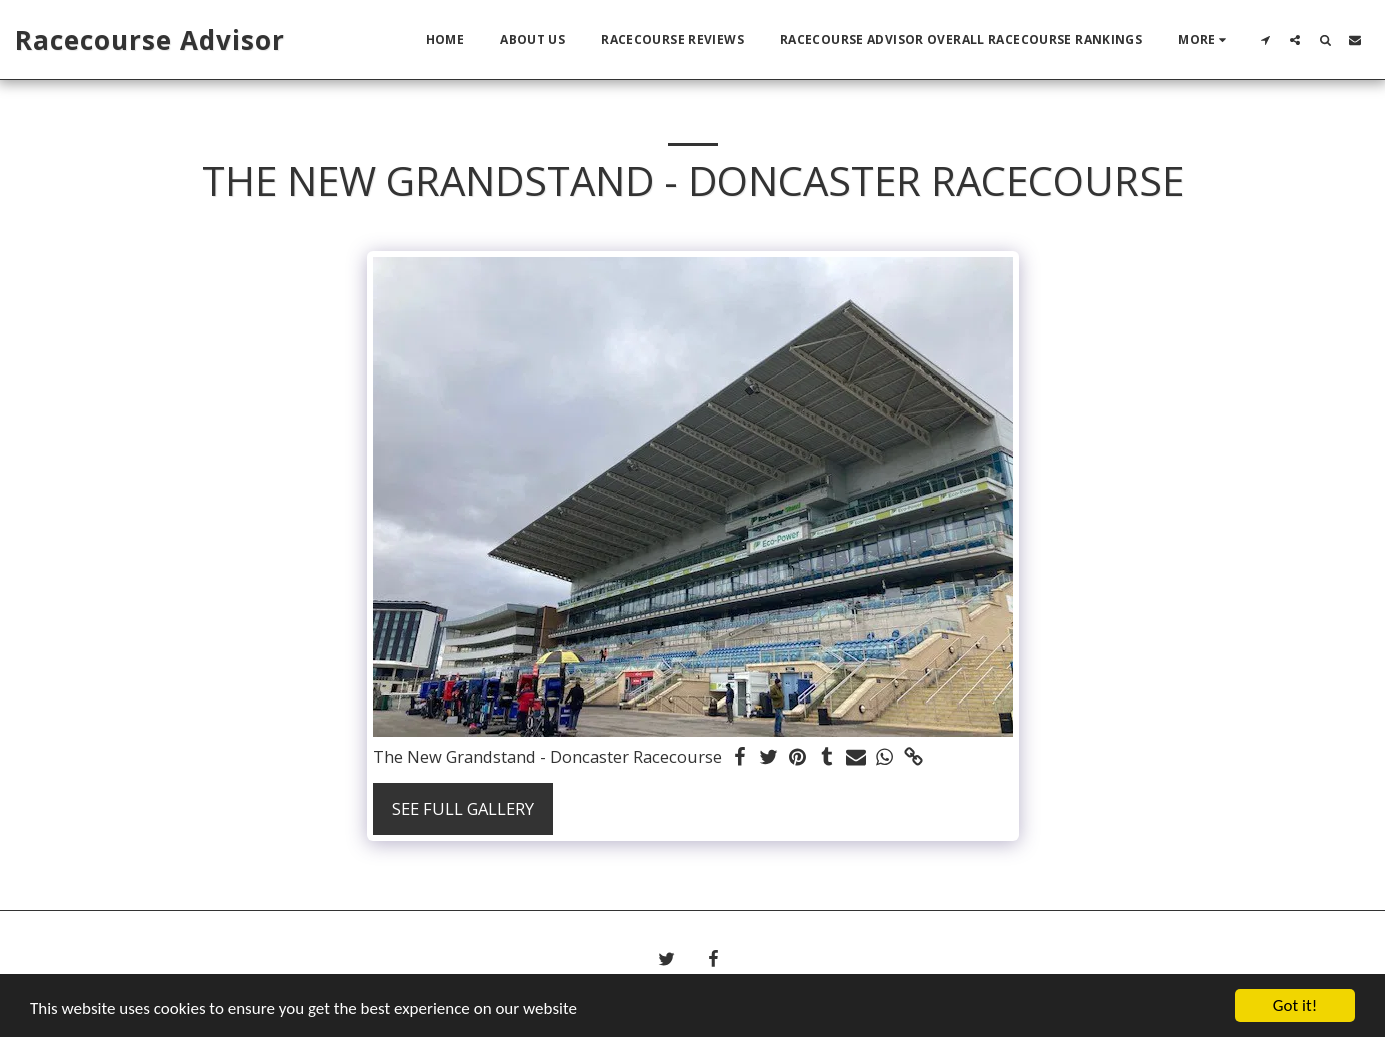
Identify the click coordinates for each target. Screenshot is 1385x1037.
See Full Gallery (463, 808)
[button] (1265, 39)
